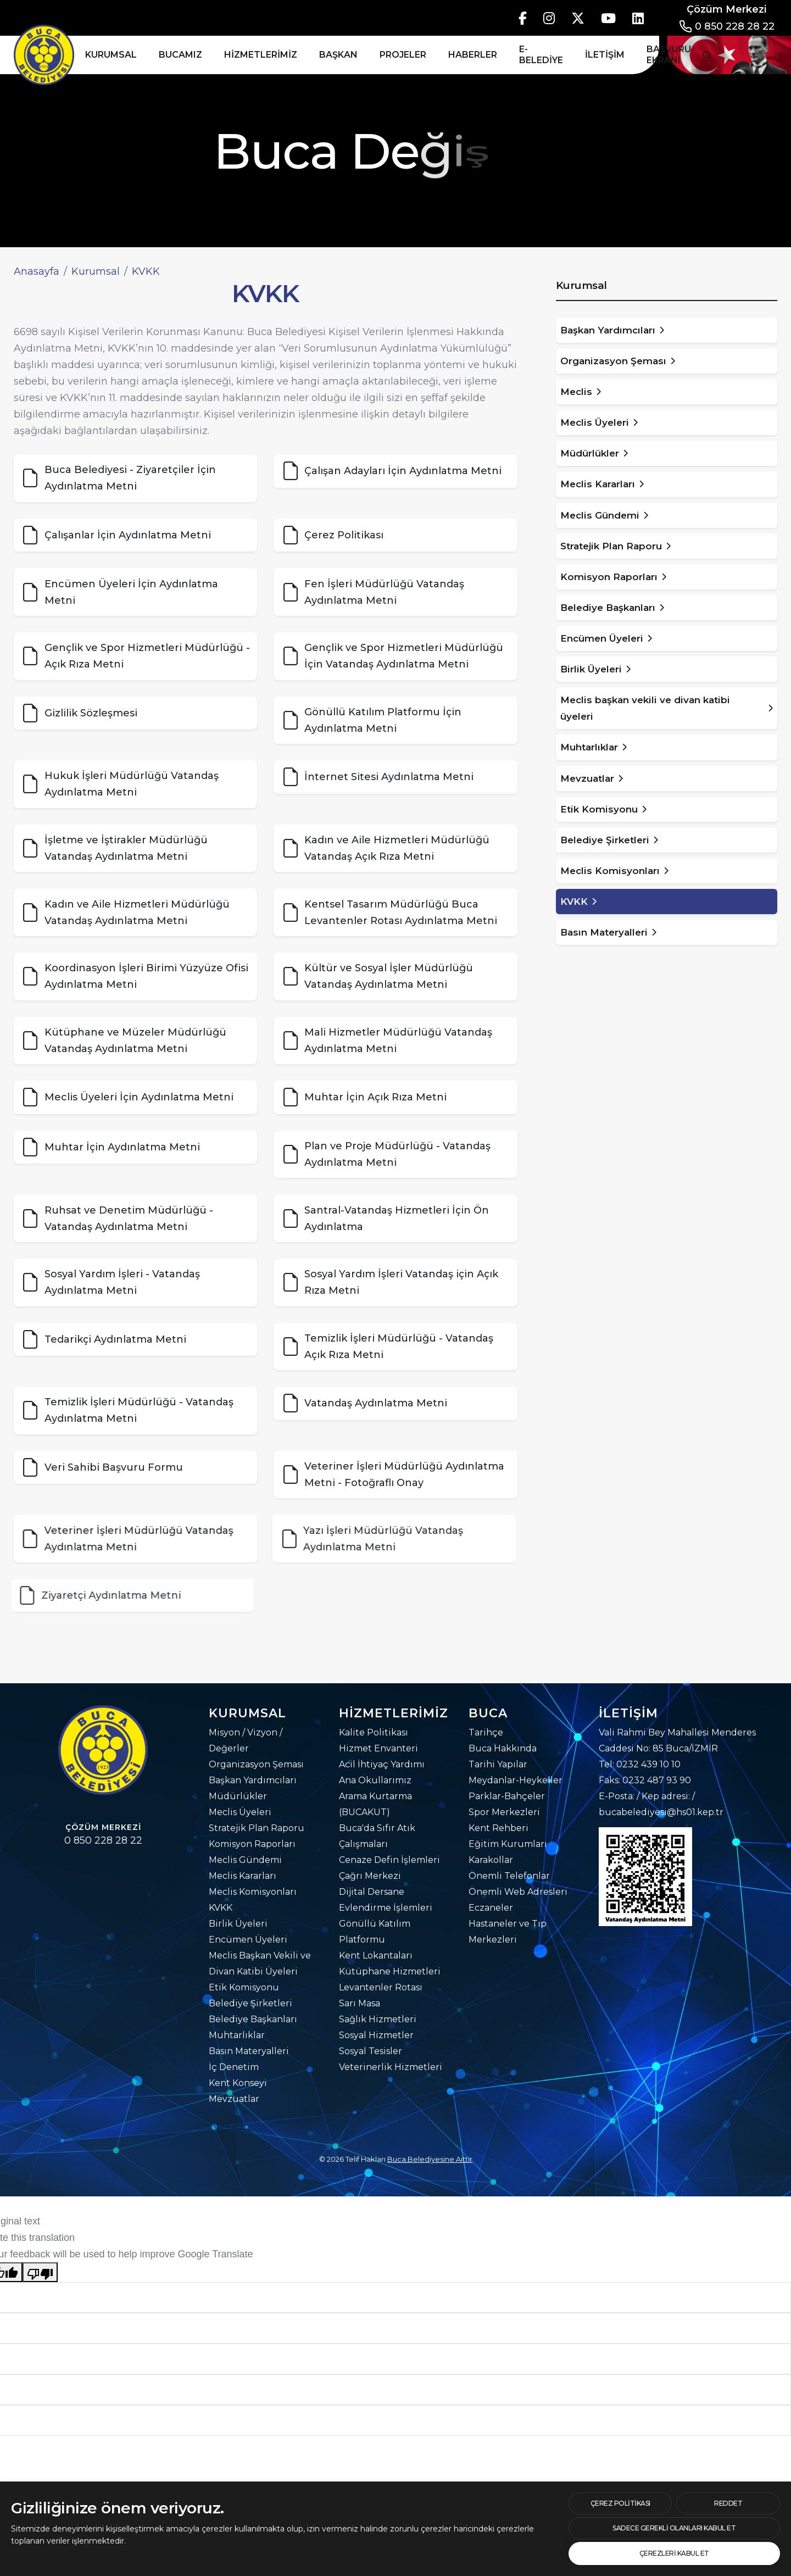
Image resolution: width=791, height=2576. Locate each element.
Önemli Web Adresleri (518, 1892)
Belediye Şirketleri (250, 2003)
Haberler (472, 54)
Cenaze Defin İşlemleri (389, 1860)
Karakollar (491, 1860)
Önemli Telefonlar (509, 1876)
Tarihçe (486, 1732)
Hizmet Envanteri (378, 1748)
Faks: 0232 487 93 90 (645, 1780)
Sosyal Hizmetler (376, 2035)
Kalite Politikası (373, 1732)
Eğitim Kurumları (508, 1844)
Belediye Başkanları (253, 2019)
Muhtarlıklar (237, 2035)
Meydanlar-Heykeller (515, 1780)
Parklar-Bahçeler (507, 1796)
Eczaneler (491, 1907)
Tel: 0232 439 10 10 (640, 1764)
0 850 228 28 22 (735, 26)
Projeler (403, 54)
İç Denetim (234, 2067)
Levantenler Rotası (380, 1987)
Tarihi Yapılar (498, 1764)
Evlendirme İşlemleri (385, 1907)
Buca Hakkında (503, 1748)
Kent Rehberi (498, 1828)
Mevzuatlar (234, 2099)
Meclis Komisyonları (253, 1892)
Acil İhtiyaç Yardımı (382, 1764)
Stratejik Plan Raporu (256, 1828)
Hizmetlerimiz (260, 54)
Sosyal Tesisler (370, 2051)
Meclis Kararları (242, 1876)
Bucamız (180, 54)
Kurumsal (111, 54)
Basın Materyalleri (249, 2051)
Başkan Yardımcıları (253, 1780)
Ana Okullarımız (375, 1780)
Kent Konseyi (238, 2083)
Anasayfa (36, 271)
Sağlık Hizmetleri (377, 2019)
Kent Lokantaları (376, 1955)
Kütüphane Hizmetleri (390, 1971)
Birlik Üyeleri (238, 1923)
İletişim (605, 54)
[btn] (620, 2503)
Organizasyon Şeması (256, 1764)
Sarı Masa (359, 2003)
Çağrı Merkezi (370, 1876)
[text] (728, 2503)
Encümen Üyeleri (248, 1939)
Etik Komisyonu (244, 1987)
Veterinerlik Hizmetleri (390, 2067)
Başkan (338, 54)
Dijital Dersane (371, 1892)
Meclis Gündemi (245, 1860)
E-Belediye (541, 54)
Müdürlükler (238, 1796)
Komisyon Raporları (252, 1844)
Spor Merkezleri (504, 1812)
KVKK (220, 1907)
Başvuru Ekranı (669, 54)
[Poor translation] (40, 2272)
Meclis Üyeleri (240, 1812)
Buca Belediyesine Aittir (429, 2159)
